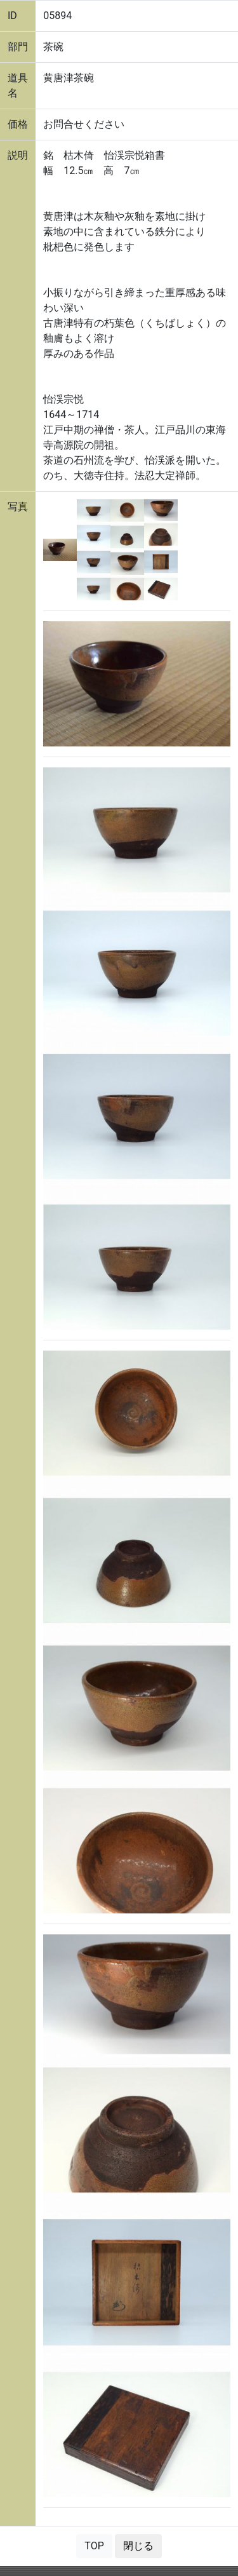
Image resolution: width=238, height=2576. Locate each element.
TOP (93, 2546)
